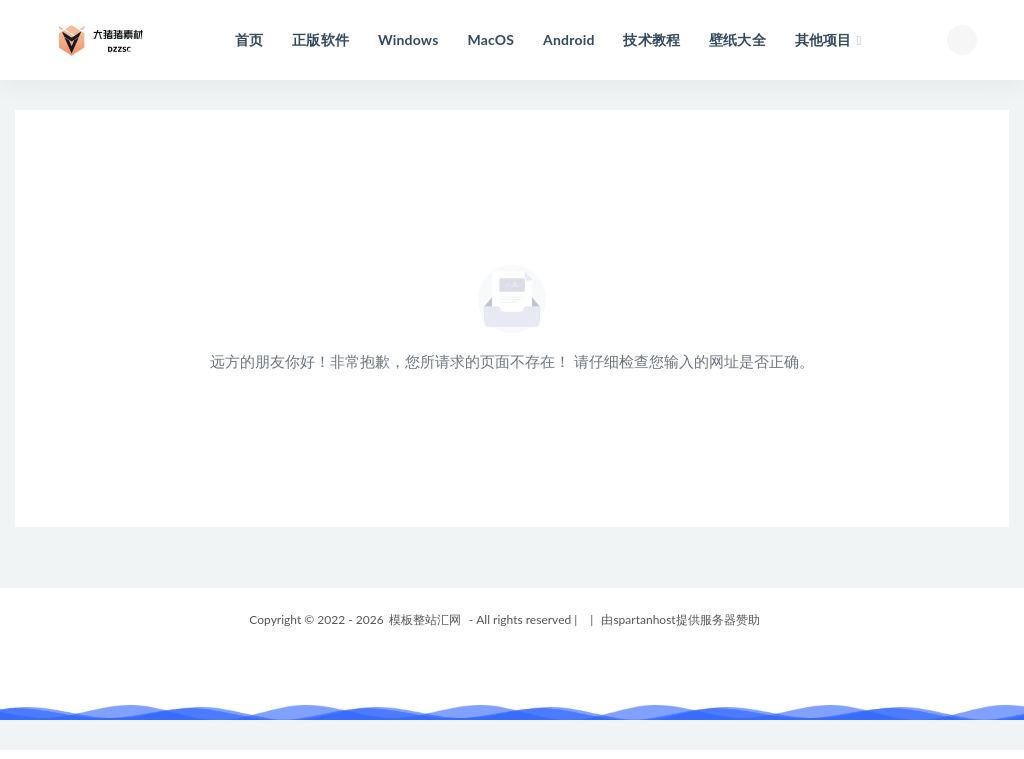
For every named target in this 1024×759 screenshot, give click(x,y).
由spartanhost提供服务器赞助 (680, 619)
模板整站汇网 (425, 619)
